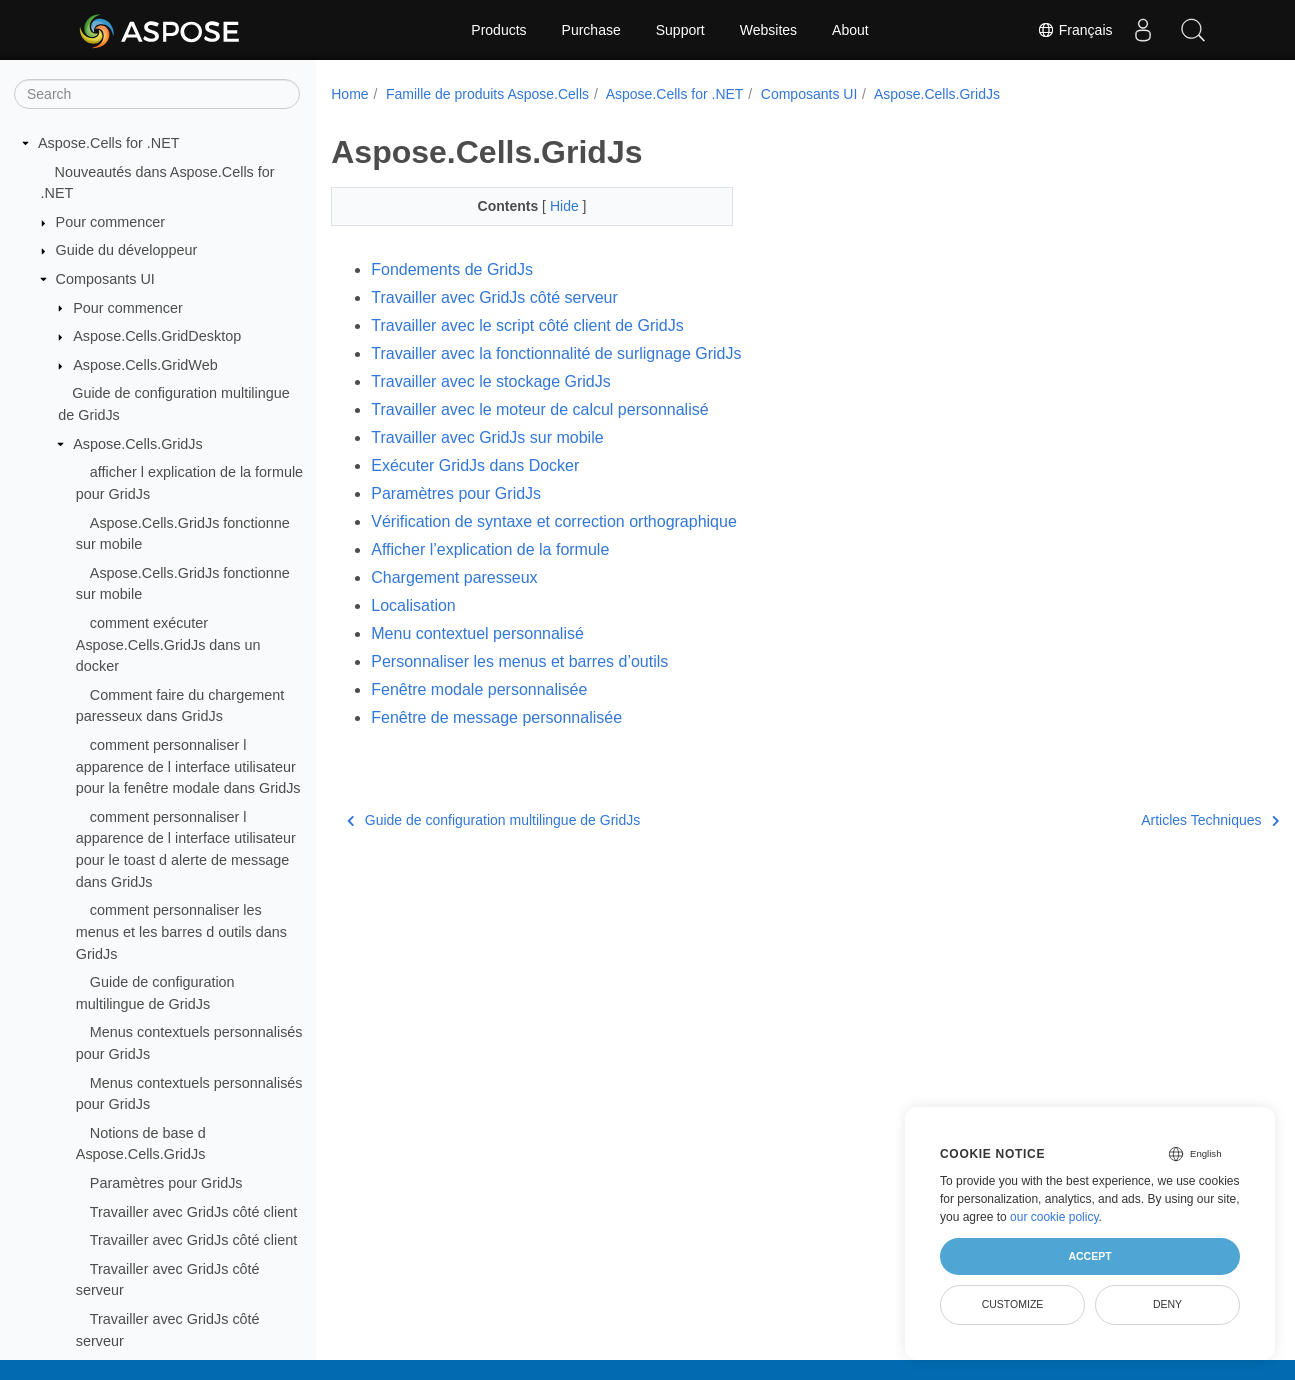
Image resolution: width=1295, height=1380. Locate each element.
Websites (768, 30)
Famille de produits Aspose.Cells (487, 94)
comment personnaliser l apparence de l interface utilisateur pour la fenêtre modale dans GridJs (188, 766)
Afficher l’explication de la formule (490, 549)
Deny (1167, 1304)
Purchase (591, 30)
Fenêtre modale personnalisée (479, 689)
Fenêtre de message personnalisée (496, 717)
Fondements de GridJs (452, 269)
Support (680, 30)
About (850, 30)
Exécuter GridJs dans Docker (475, 465)
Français (1075, 30)
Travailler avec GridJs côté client (193, 1212)
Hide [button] (552, 206)
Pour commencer (111, 222)
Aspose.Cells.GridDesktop (157, 336)
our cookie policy (1054, 1217)
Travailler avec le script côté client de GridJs (527, 325)
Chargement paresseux (454, 577)
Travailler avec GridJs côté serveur (494, 297)
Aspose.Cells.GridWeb (145, 365)
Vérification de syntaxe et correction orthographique (554, 521)
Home (349, 94)
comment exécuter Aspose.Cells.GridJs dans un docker (168, 644)
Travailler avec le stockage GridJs (491, 381)
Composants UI (105, 279)
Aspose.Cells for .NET (109, 143)
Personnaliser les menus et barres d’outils (519, 661)
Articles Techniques (1143, 820)
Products (498, 30)
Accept (1089, 1256)
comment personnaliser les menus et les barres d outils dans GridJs (181, 931)
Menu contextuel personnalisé (477, 633)
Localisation (413, 605)
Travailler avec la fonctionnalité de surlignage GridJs (556, 353)
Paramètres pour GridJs (166, 1183)
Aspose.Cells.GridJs (138, 444)
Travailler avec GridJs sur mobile (487, 437)
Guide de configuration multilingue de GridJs (493, 820)
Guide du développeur (127, 250)
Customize (1013, 1304)
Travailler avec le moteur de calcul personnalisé (539, 409)
